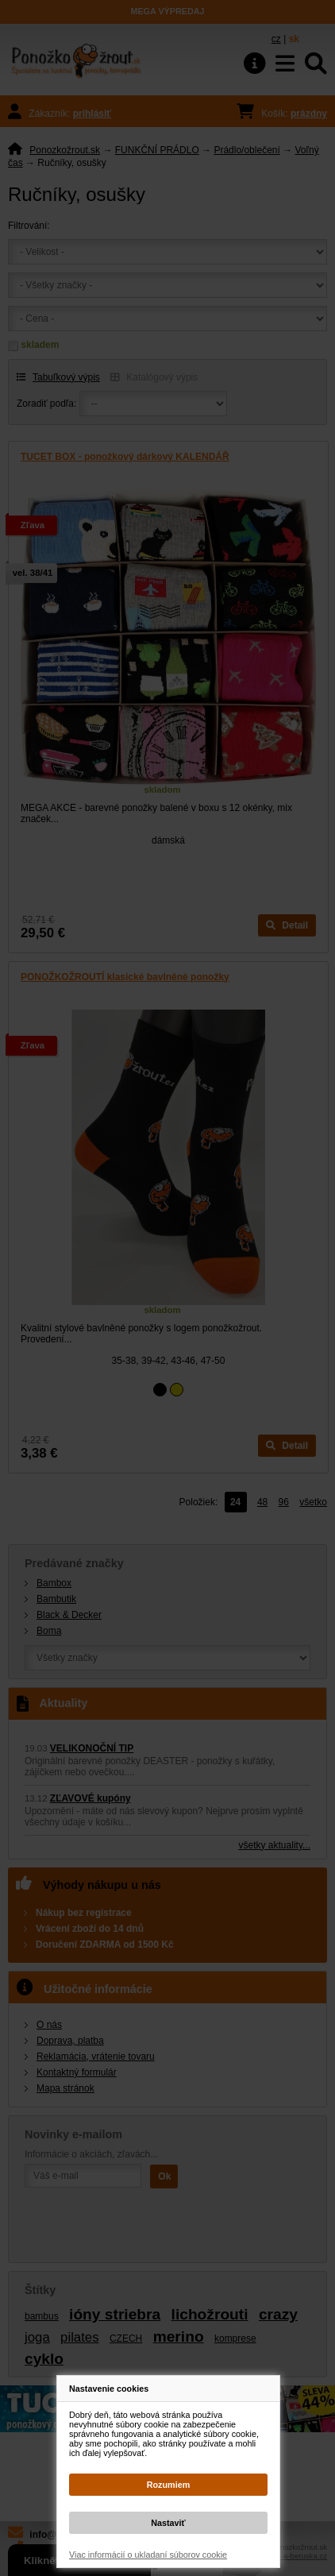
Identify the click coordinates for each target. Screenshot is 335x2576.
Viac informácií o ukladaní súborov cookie (148, 2554)
